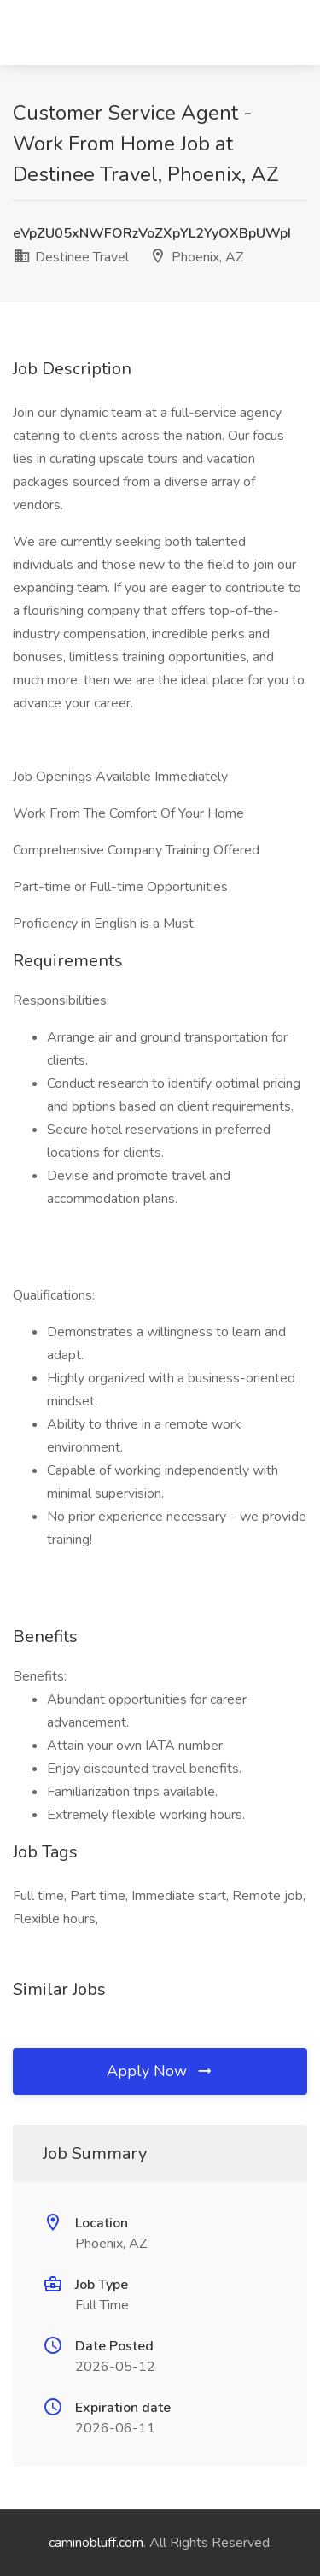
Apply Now (160, 2071)
